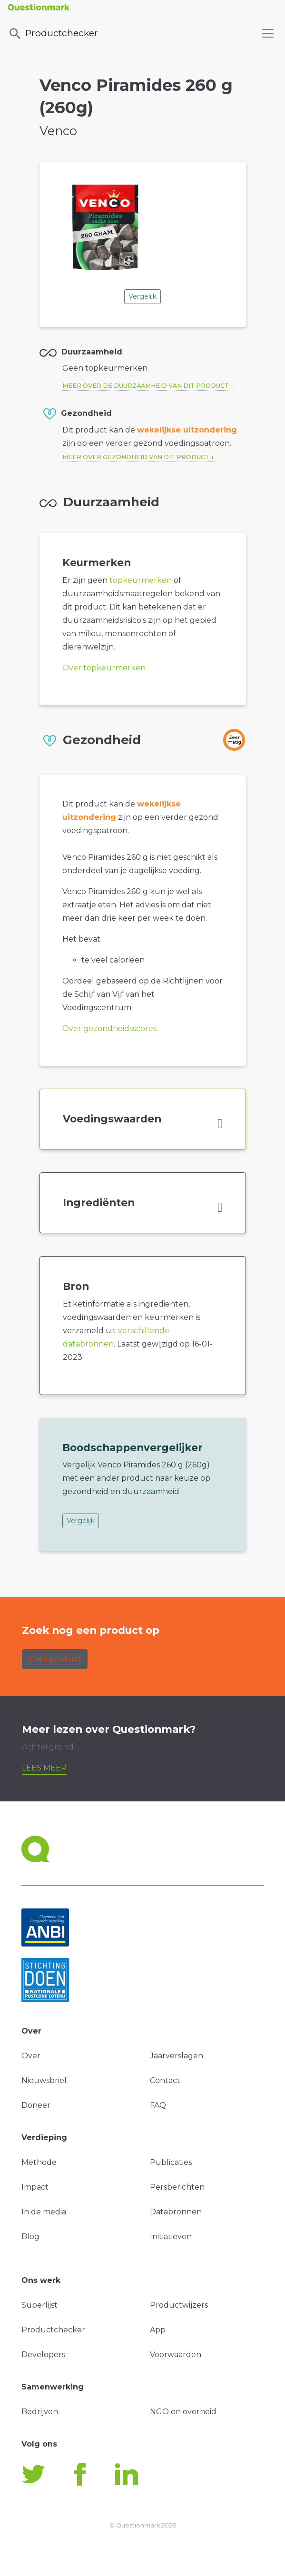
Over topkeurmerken (104, 667)
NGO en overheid (183, 2411)
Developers (43, 2354)
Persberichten (177, 2187)
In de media (43, 2211)
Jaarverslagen (176, 2055)
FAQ (158, 2105)
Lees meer (44, 1767)
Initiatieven (171, 2236)
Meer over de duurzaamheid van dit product (145, 385)
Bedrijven (39, 2411)
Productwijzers (179, 2305)
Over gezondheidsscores (109, 1028)
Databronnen (176, 2211)
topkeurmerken (140, 580)
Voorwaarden (175, 2354)
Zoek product (54, 1658)
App (158, 2329)
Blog (30, 2236)
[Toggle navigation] (268, 33)
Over (30, 2055)
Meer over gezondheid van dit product (135, 457)
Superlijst (39, 2305)
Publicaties (171, 2162)
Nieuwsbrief (44, 2080)
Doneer (35, 2105)
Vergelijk (142, 296)
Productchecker (53, 33)
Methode (39, 2162)
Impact (35, 2187)
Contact (165, 2080)
